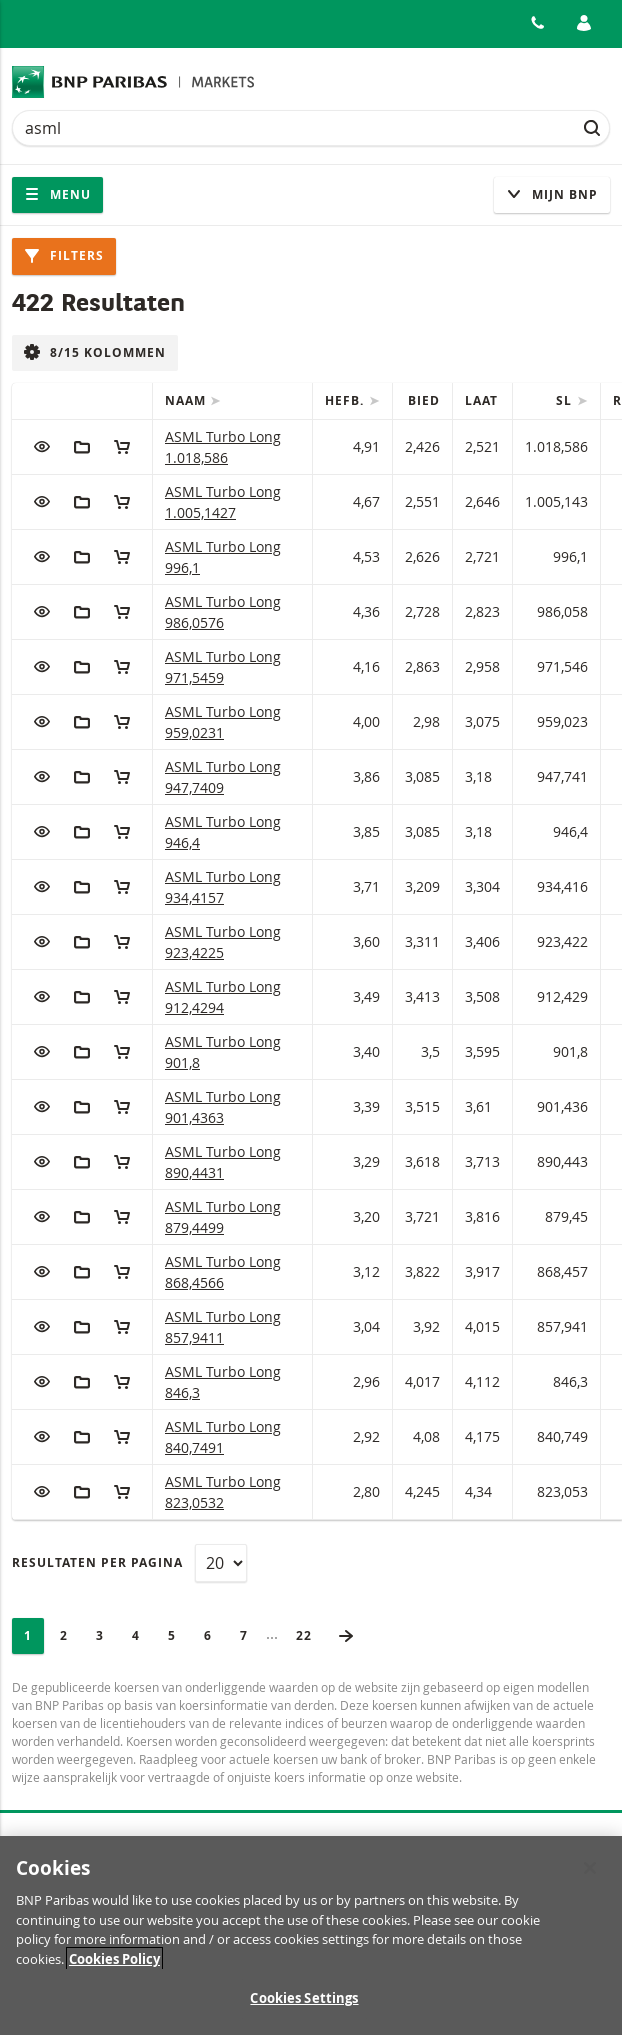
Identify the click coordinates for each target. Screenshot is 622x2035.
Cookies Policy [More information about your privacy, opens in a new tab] (114, 1968)
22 (310, 1635)
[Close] (590, 1878)
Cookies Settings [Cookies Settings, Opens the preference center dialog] (304, 2008)
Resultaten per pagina (97, 1562)
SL (566, 400)
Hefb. (346, 400)
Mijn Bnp (552, 194)
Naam (187, 400)
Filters (64, 255)
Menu (57, 194)
